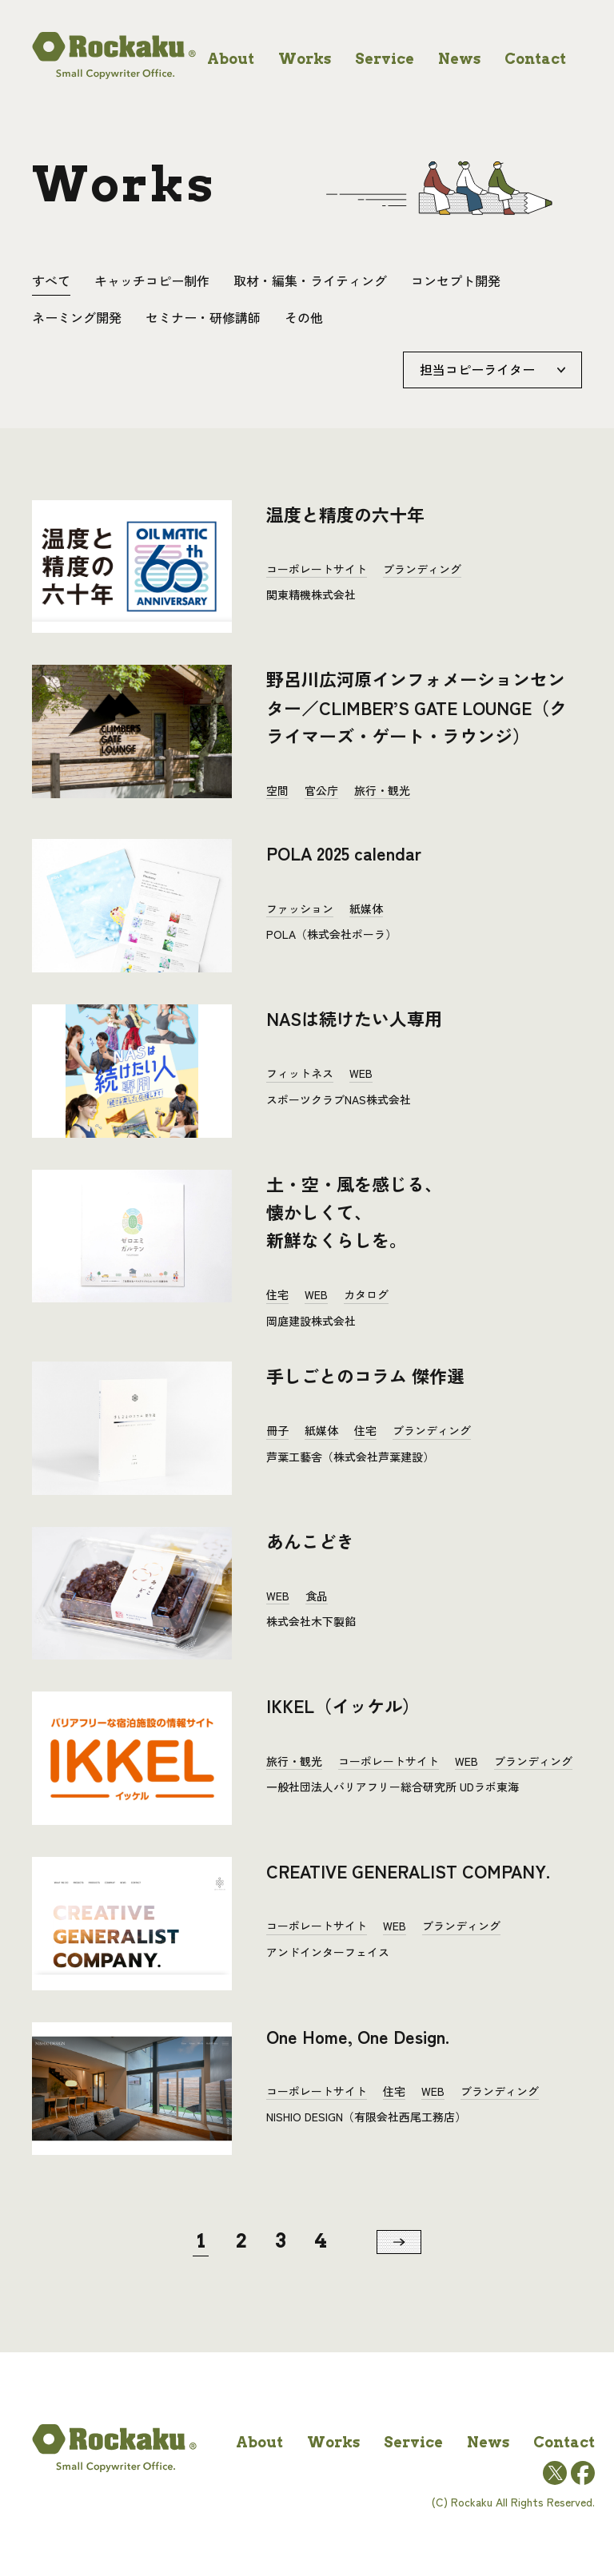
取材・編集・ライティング (310, 280)
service (384, 58)
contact (535, 58)
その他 (304, 317)
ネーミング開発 (77, 317)
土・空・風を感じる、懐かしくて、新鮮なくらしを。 (354, 1211)
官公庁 (321, 790)
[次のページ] (399, 2242)
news (459, 58)
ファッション (299, 908)
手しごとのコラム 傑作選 (365, 1375)
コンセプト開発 (455, 280)
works (304, 58)
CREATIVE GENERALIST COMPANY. (408, 1870)
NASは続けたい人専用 (354, 1018)
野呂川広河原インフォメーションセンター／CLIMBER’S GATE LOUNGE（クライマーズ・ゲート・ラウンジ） (416, 706)
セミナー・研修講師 (203, 317)
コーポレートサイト (316, 569)
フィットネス (299, 1073)
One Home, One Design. (357, 2036)
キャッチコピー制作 (151, 280)
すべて (51, 280)
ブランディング (422, 569)
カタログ (366, 1294)
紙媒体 (366, 908)
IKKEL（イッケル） (343, 1705)
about (230, 58)
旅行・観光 (382, 790)
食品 (316, 1596)
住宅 (277, 1294)
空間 (277, 790)
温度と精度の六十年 (345, 514)
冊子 (277, 1430)
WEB (361, 1073)
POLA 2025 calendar (343, 852)
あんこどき (310, 1540)
